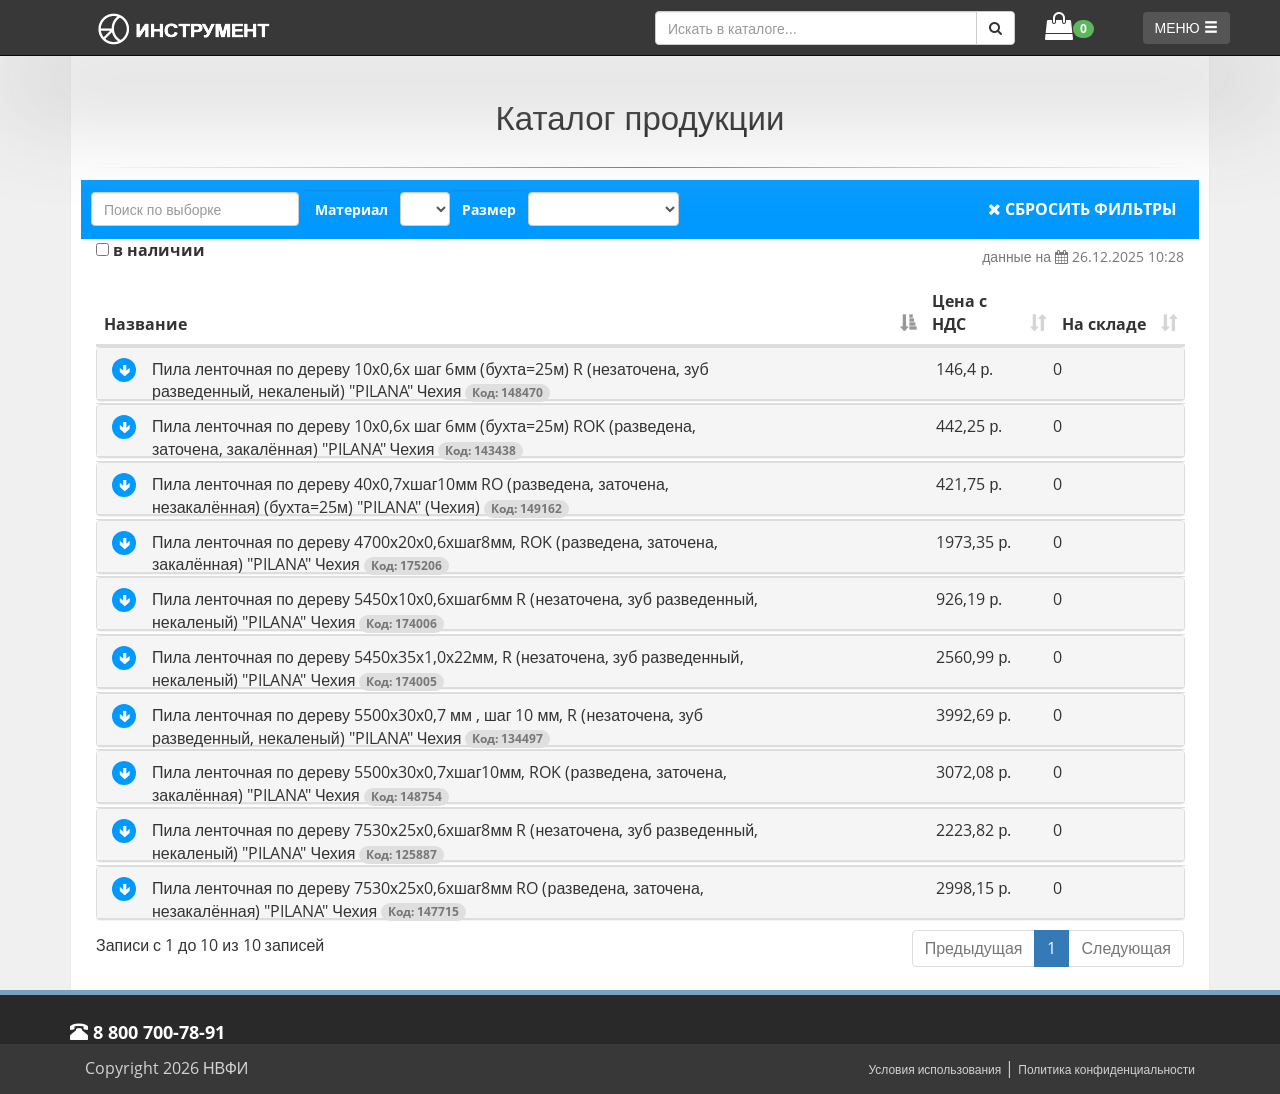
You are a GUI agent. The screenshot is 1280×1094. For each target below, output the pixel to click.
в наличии (150, 250)
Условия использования (934, 1069)
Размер (489, 209)
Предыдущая (974, 948)
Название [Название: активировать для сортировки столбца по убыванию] (145, 324)
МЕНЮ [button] (1186, 27)
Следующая (1126, 948)
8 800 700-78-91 (147, 1032)
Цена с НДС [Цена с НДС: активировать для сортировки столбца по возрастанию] (959, 312)
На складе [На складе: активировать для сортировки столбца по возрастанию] (1104, 324)
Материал (351, 209)
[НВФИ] (185, 28)
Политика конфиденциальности (1106, 1069)
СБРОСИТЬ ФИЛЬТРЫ (1082, 209)
